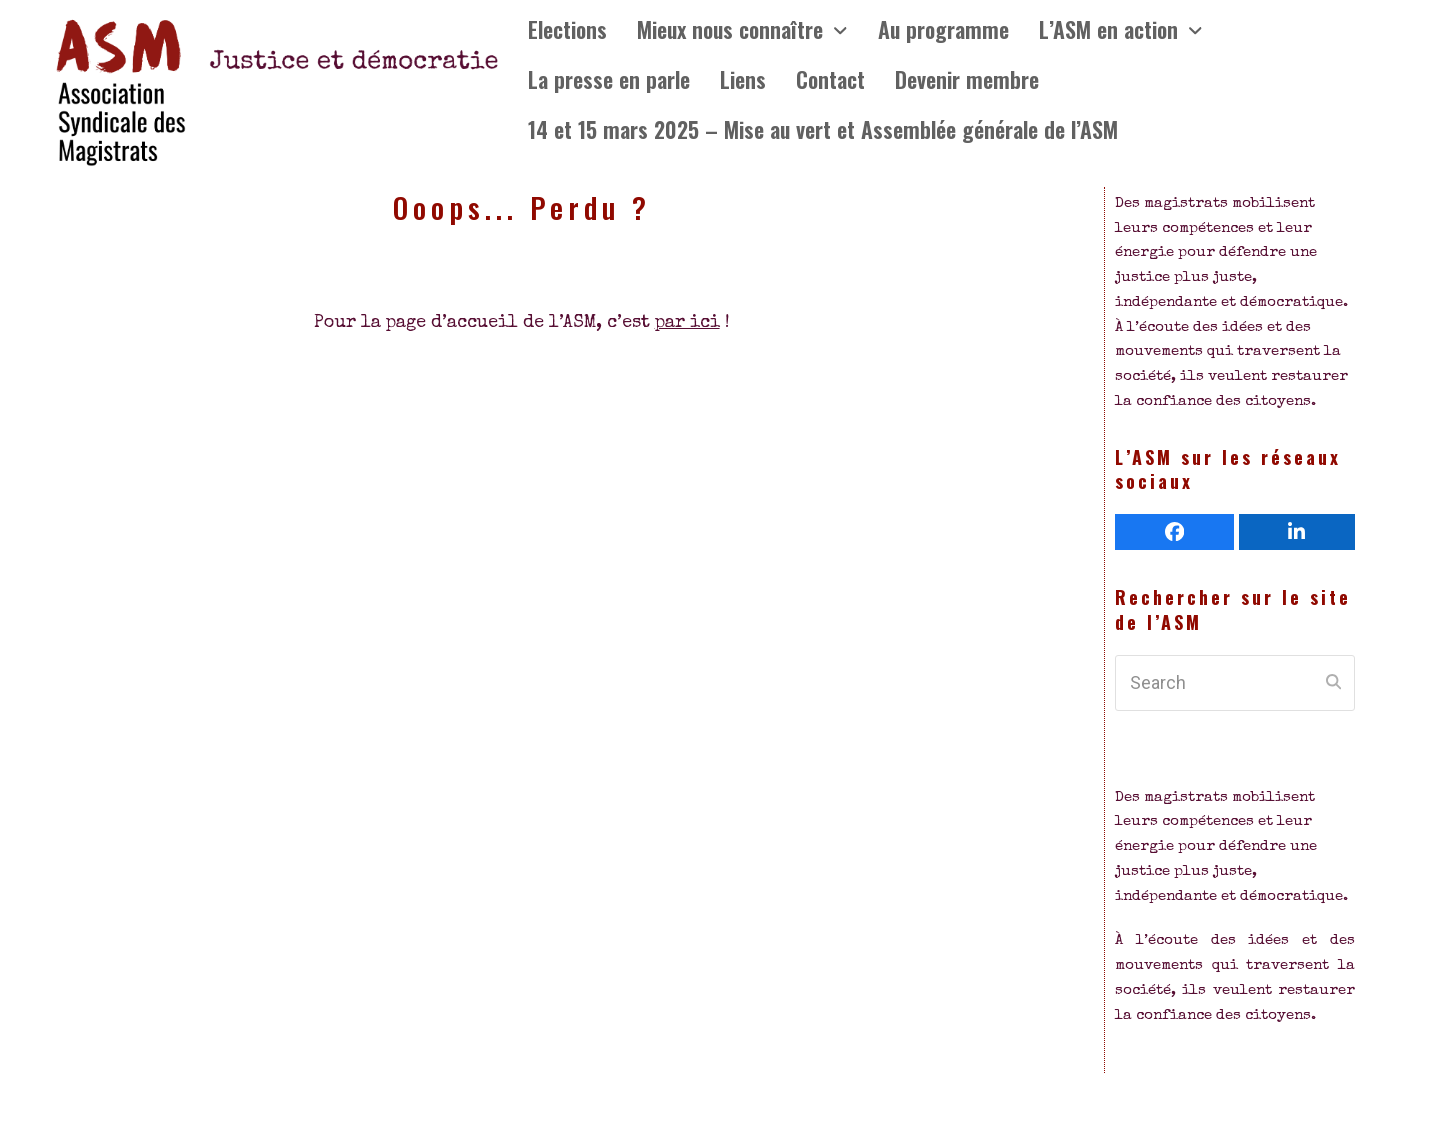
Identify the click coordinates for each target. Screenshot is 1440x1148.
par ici (687, 323)
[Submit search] (1333, 683)
